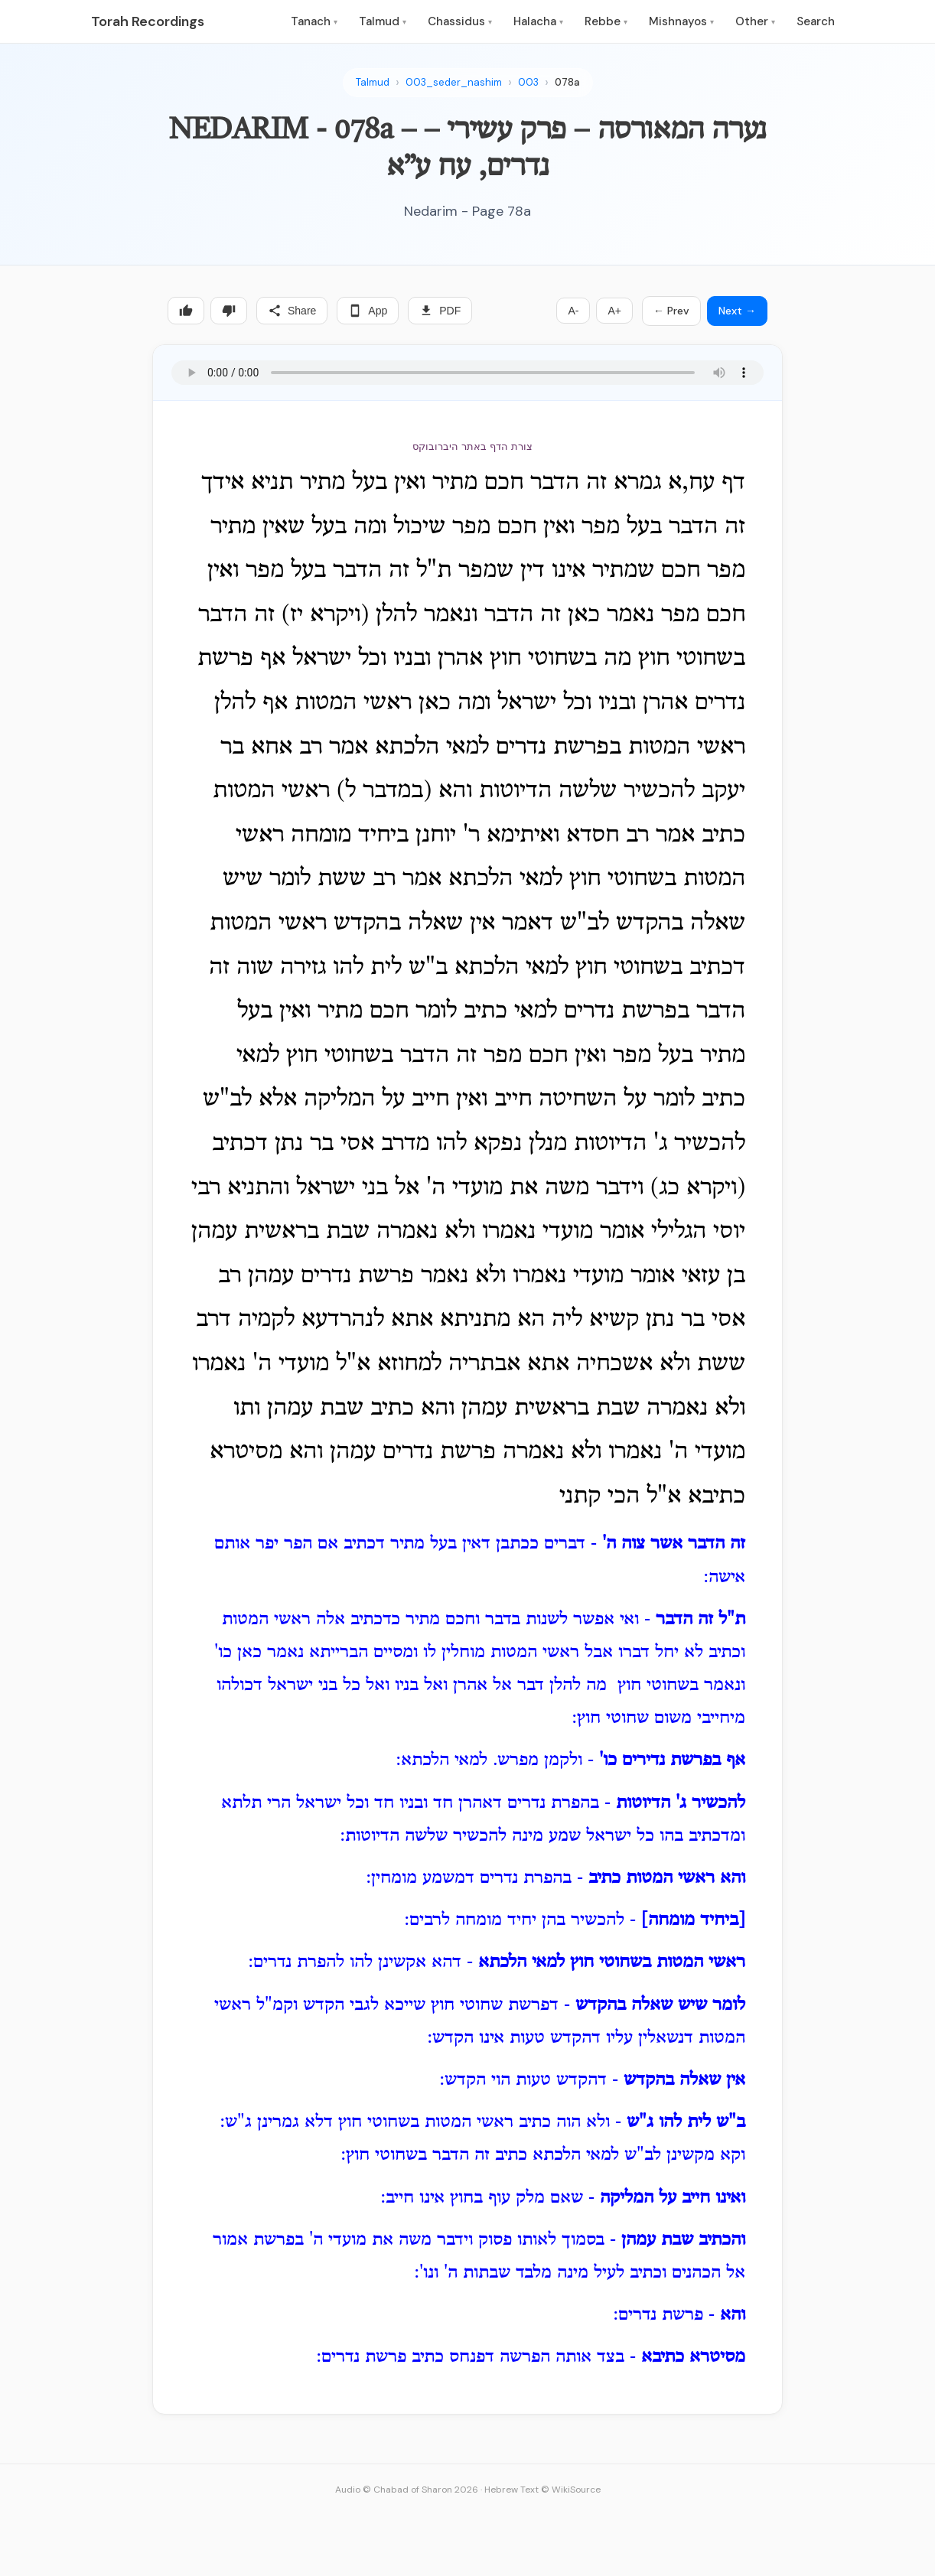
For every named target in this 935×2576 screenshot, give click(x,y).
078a (567, 82)
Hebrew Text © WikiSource (542, 2489)
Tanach (314, 21)
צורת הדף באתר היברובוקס (472, 446)
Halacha (538, 21)
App (367, 311)
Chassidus (460, 21)
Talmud (382, 21)
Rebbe (606, 21)
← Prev (671, 311)
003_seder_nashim (454, 82)
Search (816, 21)
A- (573, 310)
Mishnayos (681, 21)
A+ (614, 310)
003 (528, 82)
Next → (737, 311)
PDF (440, 311)
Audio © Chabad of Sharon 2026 (406, 2489)
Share (292, 311)
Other (755, 21)
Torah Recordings (147, 21)
